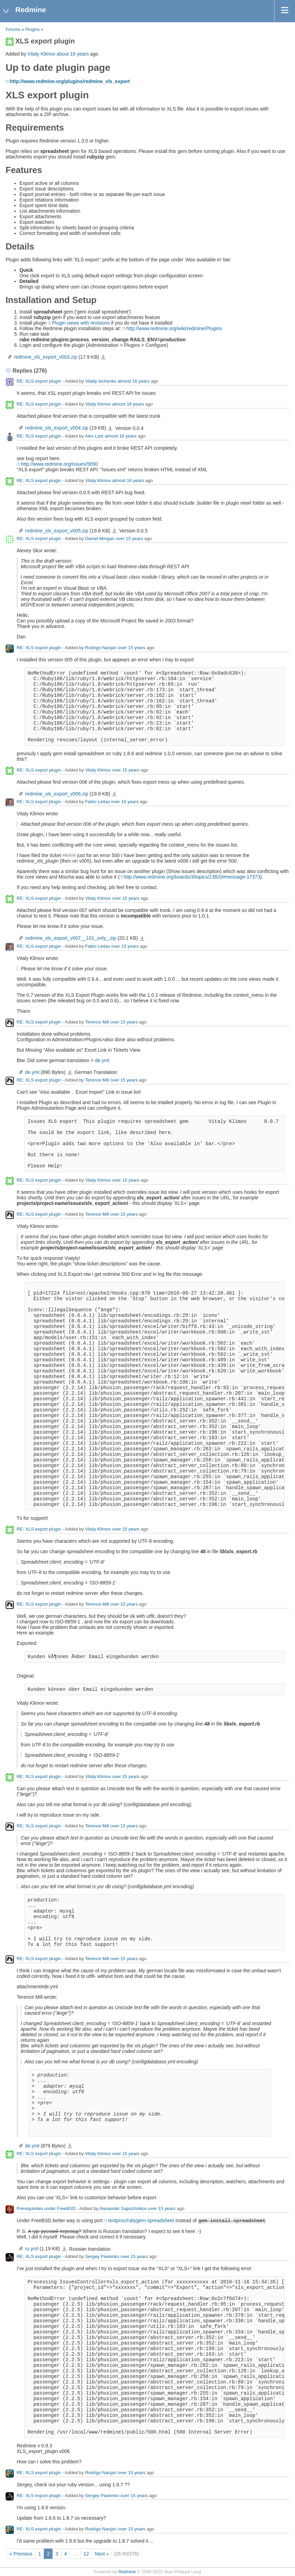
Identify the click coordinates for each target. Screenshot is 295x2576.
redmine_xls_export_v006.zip (56, 794)
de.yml (102, 1060)
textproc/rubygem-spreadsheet (141, 2220)
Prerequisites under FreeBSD (46, 2208)
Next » (102, 2554)
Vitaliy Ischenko (100, 381)
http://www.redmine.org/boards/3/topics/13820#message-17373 (192, 877)
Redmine (127, 2571)
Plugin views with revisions (81, 323)
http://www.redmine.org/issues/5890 (59, 464)
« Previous (20, 2554)
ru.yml (31, 2248)
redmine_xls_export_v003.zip (45, 357)
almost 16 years (134, 381)
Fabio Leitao (97, 802)
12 (86, 2554)
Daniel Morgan (100, 538)
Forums (13, 29)
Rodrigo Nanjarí (101, 647)
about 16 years (73, 54)
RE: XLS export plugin (39, 381)
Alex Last (94, 436)
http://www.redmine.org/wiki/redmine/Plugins (174, 328)
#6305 (69, 855)
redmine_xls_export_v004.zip (56, 428)
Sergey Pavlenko (102, 2256)
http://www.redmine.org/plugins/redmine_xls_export (70, 81)
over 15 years (129, 538)
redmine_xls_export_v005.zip (56, 530)
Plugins (32, 29)
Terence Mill (97, 1022)
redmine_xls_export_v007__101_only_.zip (70, 938)
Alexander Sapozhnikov (123, 2208)
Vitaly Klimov (41, 54)
